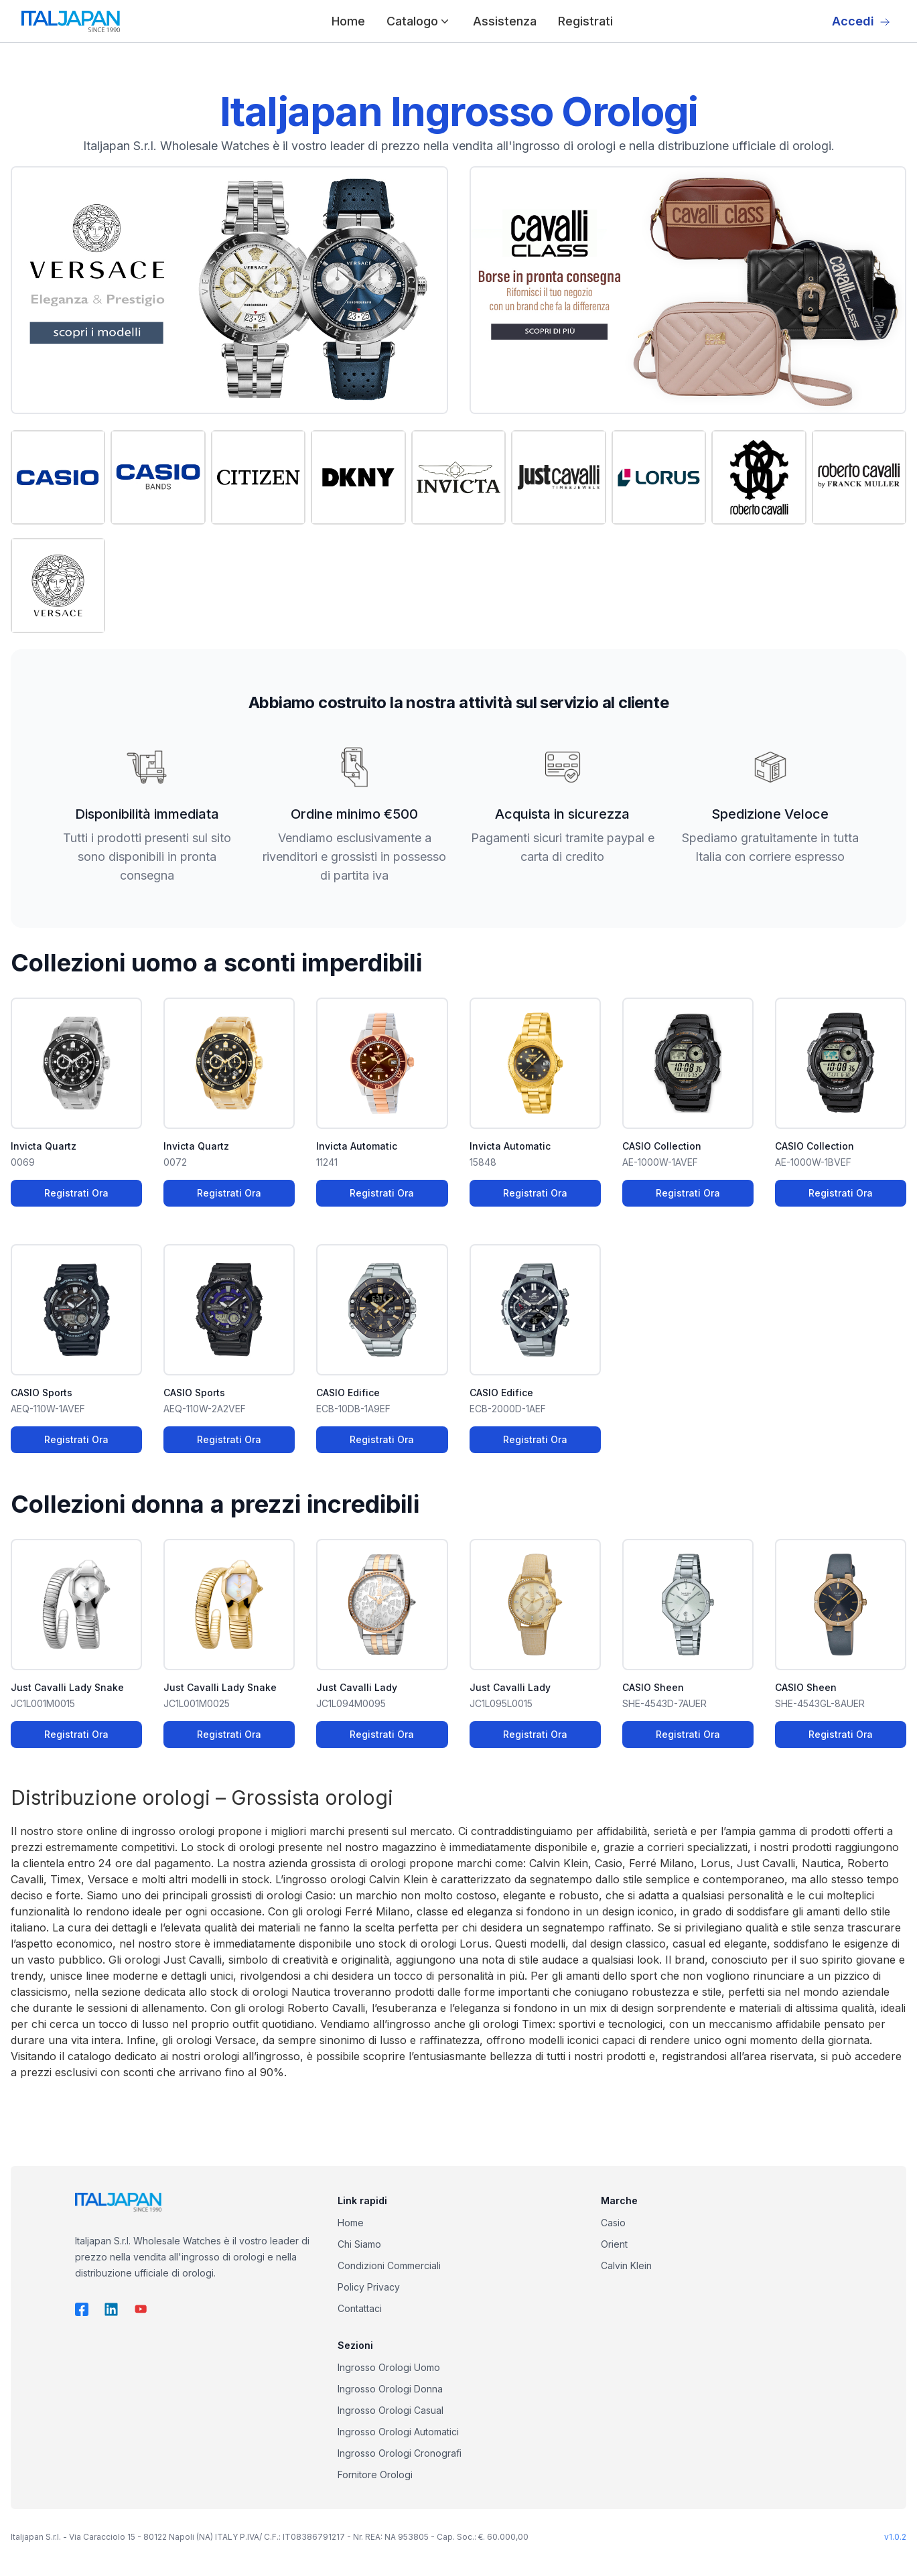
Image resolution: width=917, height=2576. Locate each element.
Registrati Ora (76, 1193)
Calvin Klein (626, 2265)
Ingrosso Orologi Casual (390, 2410)
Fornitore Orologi (375, 2474)
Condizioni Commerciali (389, 2265)
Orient (614, 2244)
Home (348, 21)
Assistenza (505, 21)
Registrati (585, 21)
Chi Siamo (359, 2244)
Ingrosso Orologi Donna (390, 2388)
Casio (613, 2222)
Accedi (861, 21)
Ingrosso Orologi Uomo (389, 2367)
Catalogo (418, 21)
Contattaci (360, 2308)
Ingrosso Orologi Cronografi (400, 2453)
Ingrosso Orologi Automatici (398, 2431)
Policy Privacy (369, 2287)
